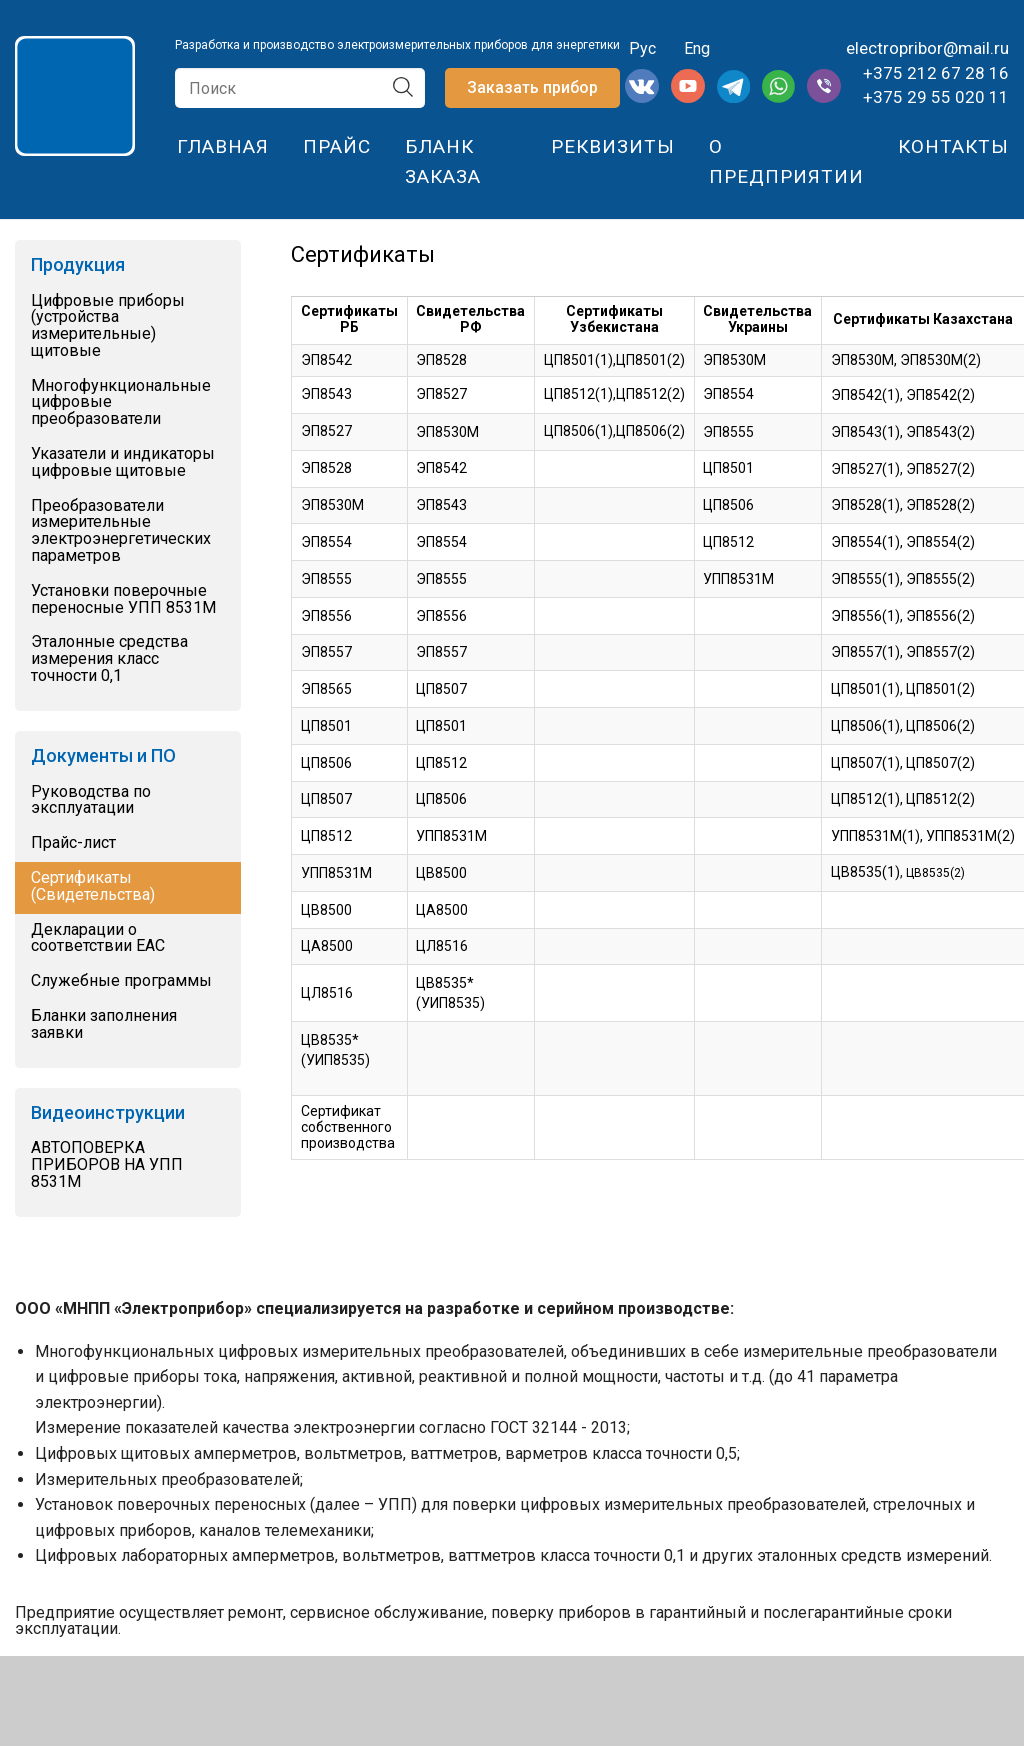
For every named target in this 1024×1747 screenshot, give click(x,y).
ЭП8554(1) (865, 542)
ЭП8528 (441, 360)
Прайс (337, 146)
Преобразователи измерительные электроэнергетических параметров (121, 531)
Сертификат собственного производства (348, 1127)
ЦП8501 (728, 468)
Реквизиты (613, 146)
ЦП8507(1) (865, 763)
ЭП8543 (441, 505)
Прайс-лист (73, 843)
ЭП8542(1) (865, 395)
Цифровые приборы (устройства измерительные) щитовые (108, 326)
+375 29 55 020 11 (936, 97)
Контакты (953, 146)
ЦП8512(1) (865, 799)
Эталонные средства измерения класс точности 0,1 (109, 659)
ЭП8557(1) (865, 652)
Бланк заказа (443, 161)
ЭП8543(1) (865, 432)
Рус (640, 48)
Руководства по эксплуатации (91, 801)
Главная (223, 146)
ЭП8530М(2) (940, 360)
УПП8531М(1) (875, 836)
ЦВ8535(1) (865, 872)
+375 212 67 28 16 (936, 73)
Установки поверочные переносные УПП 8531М (123, 600)
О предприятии (786, 161)
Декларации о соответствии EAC (98, 939)
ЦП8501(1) (865, 689)
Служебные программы (121, 981)
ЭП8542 (326, 360)
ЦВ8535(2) (935, 873)
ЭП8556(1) (865, 616)
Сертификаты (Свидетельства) (93, 887)
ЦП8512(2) (940, 799)
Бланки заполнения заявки (104, 1025)
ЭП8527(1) (865, 469)
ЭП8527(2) (940, 469)
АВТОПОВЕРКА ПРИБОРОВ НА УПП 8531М (107, 1165)
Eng (697, 48)
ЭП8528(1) (865, 505)
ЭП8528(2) (940, 505)
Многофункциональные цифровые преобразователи (121, 403)
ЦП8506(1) (578, 431)
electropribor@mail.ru (927, 48)
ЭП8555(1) (865, 579)
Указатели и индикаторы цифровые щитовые (123, 463)
